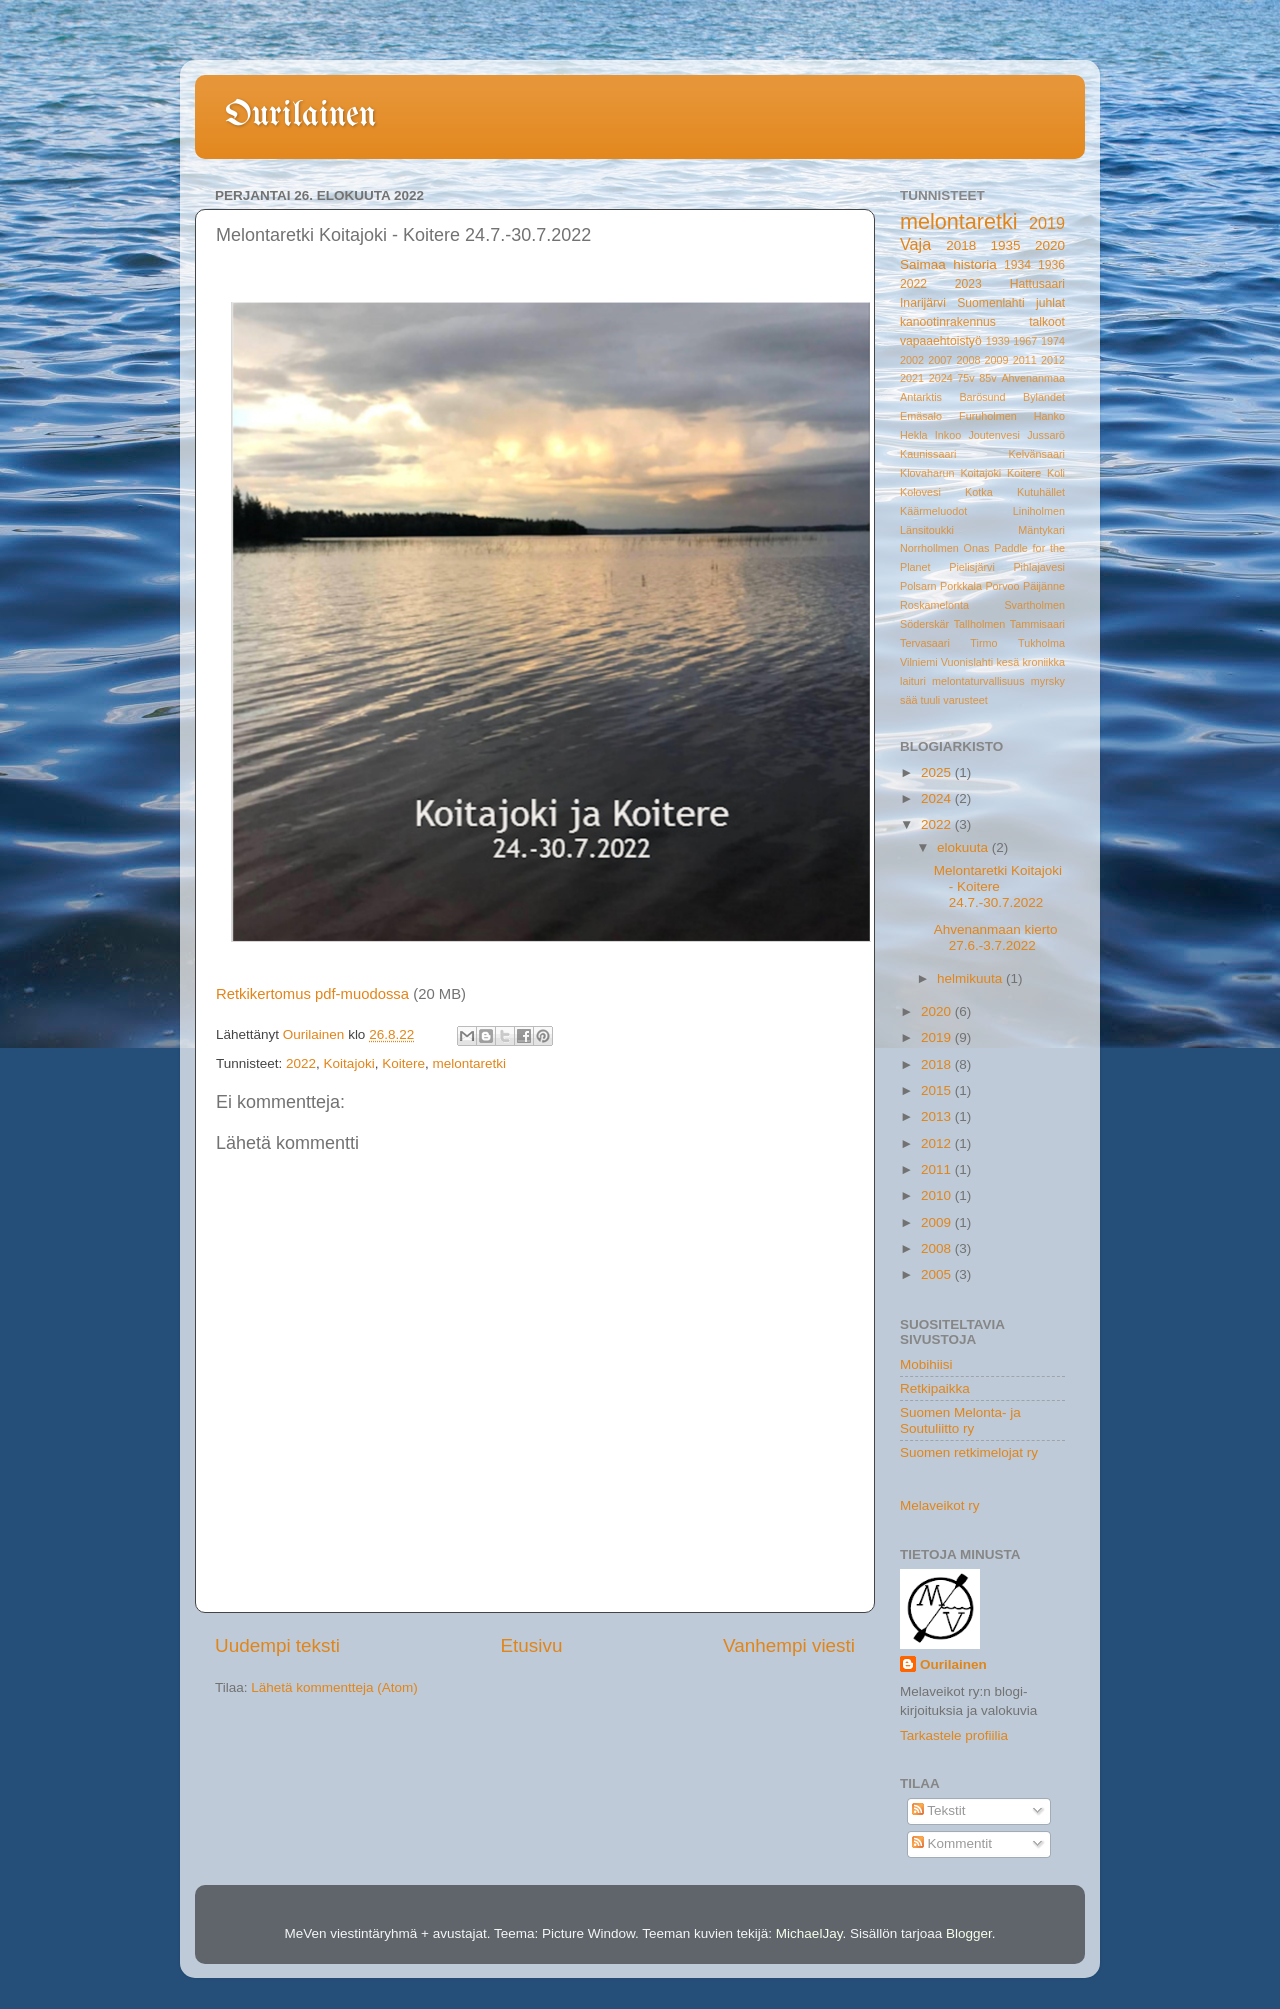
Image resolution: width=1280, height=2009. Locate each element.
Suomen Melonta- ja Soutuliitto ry (960, 1420)
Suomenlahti (991, 303)
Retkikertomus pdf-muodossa (312, 994)
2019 (1047, 223)
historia (975, 264)
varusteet (965, 700)
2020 (1050, 245)
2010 (938, 1195)
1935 (1006, 245)
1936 (1051, 265)
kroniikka (1043, 662)
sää (908, 700)
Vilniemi (919, 662)
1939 (998, 341)
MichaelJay (809, 1933)
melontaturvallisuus (978, 681)
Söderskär (924, 624)
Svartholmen (1034, 605)
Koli (1056, 473)
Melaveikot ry (940, 1505)
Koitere (403, 1063)
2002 (912, 360)
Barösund (982, 397)
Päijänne (1044, 586)
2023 (968, 284)
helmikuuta (971, 978)
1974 (1053, 341)
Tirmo (983, 643)
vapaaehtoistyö (941, 341)
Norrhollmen (929, 548)
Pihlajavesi (1039, 567)
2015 (938, 1090)
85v (987, 378)
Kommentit (952, 1843)
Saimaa (923, 264)
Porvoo (1002, 586)
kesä (1007, 662)
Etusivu (532, 1645)
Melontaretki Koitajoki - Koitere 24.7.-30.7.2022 (998, 886)
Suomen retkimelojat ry (969, 1452)
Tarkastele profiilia (954, 1735)
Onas (977, 548)
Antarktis (921, 397)
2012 (1053, 360)
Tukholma (1041, 643)
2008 (968, 360)
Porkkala (961, 586)
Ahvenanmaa (1033, 378)
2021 (912, 378)
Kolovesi (920, 492)
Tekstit (939, 1810)
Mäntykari (1041, 530)
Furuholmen (988, 416)
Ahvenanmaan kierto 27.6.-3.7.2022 (996, 937)
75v (965, 378)
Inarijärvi (923, 303)
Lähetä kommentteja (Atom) (334, 1687)
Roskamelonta (934, 605)
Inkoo (948, 435)
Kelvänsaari (1037, 454)
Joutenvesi (994, 435)
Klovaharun (927, 473)
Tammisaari (1037, 624)
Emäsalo (921, 416)
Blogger (969, 1933)
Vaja (915, 244)
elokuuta (964, 847)
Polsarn (918, 586)
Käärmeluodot (933, 511)
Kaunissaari (928, 454)
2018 (961, 245)
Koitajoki (349, 1063)
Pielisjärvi (972, 567)
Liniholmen (1039, 511)
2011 (1025, 360)
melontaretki (469, 1063)
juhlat (1050, 303)
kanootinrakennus (948, 322)
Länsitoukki (927, 530)
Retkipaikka (935, 1388)
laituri (913, 681)
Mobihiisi (926, 1364)
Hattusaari (1037, 284)
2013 (938, 1116)
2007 (940, 360)
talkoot (1047, 322)
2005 (938, 1274)
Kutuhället (1041, 492)
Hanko (1049, 416)
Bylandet (1044, 397)
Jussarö (1046, 435)
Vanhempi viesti (789, 1645)
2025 (938, 772)
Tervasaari (925, 643)
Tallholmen (980, 624)
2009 (997, 360)
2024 (941, 378)
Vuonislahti (967, 662)
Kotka (979, 492)
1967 (1025, 341)
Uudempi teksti (277, 1645)
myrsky (1048, 681)
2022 (301, 1063)
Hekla (914, 435)
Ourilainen (300, 115)
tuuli (930, 700)
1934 (1017, 265)
